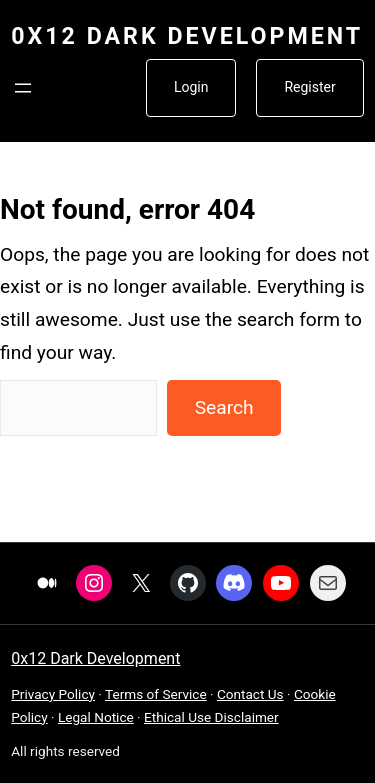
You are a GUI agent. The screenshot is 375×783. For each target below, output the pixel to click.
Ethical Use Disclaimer (211, 717)
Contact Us (250, 694)
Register (309, 87)
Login (191, 87)
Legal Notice (96, 717)
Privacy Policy (53, 694)
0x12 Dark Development (187, 36)
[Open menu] (23, 88)
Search (224, 407)
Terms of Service (156, 694)
